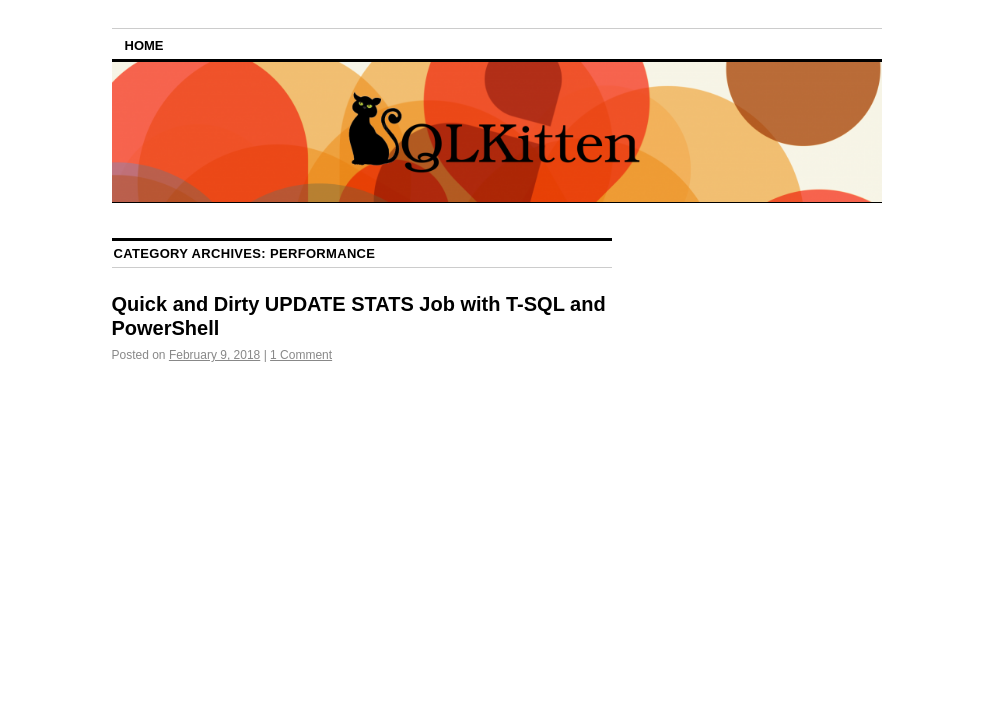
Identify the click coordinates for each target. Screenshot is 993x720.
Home (144, 45)
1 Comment (301, 355)
